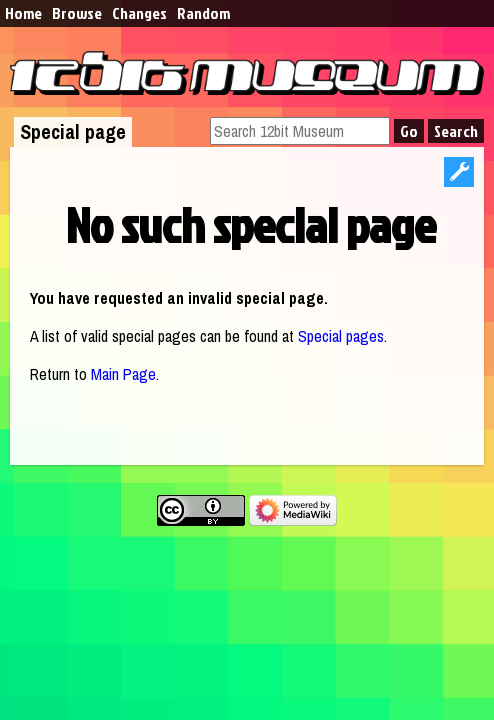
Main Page (123, 374)
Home (23, 13)
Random (203, 13)
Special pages (341, 336)
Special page (73, 131)
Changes (139, 13)
